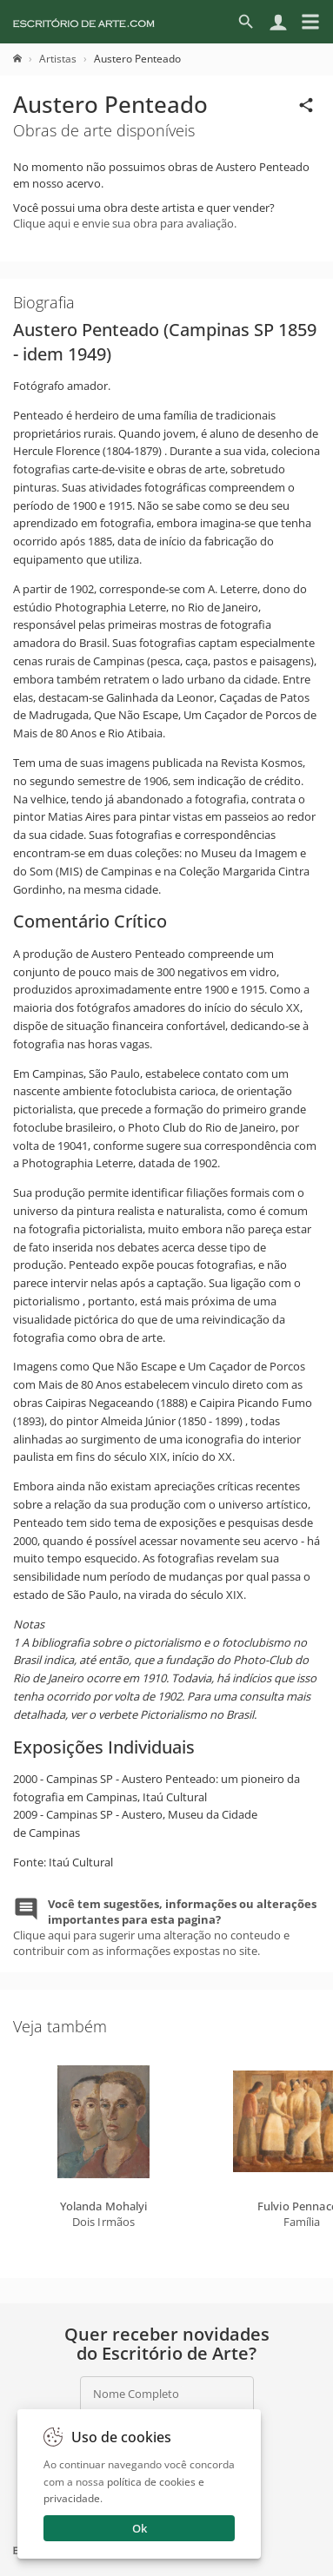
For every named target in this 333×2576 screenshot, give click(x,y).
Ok (139, 2528)
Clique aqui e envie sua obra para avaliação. (124, 223)
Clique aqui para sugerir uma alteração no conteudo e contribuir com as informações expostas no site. (164, 1927)
